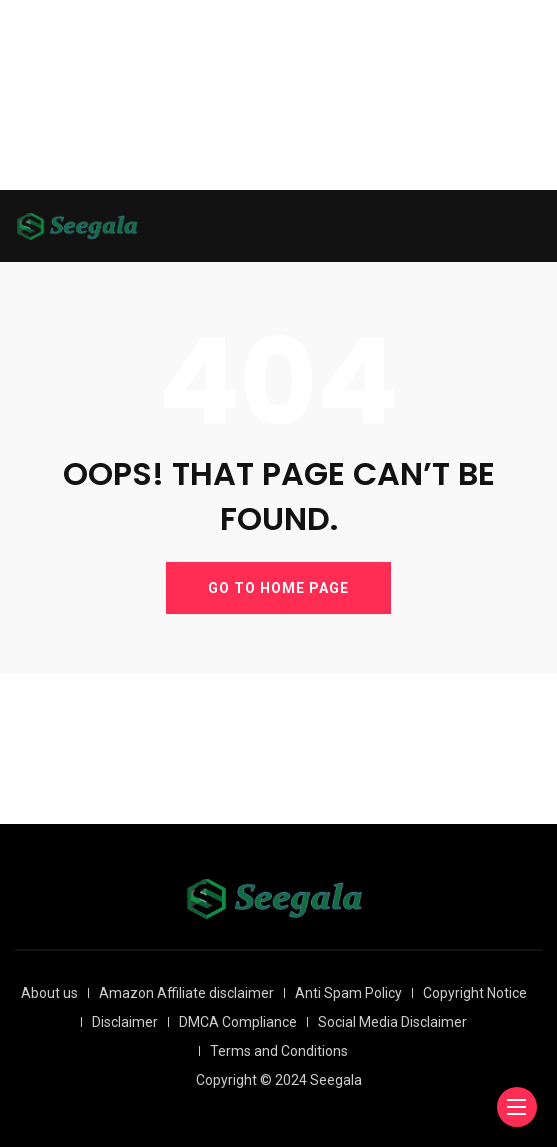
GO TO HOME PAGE (278, 588)
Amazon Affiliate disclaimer (186, 993)
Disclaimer (125, 1022)
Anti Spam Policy (348, 993)
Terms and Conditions (279, 1051)
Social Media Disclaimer (392, 1022)
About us (49, 993)
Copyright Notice (475, 993)
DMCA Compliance (238, 1022)
